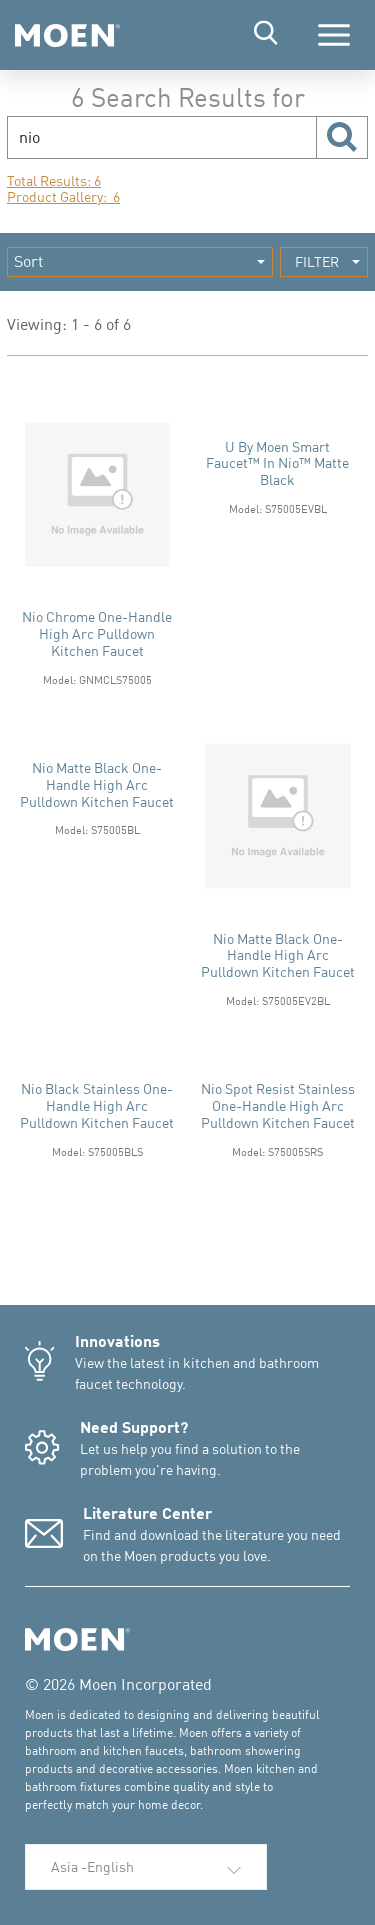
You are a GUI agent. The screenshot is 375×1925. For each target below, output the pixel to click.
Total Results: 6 (54, 180)
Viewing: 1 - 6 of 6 (69, 324)
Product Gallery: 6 (63, 196)
